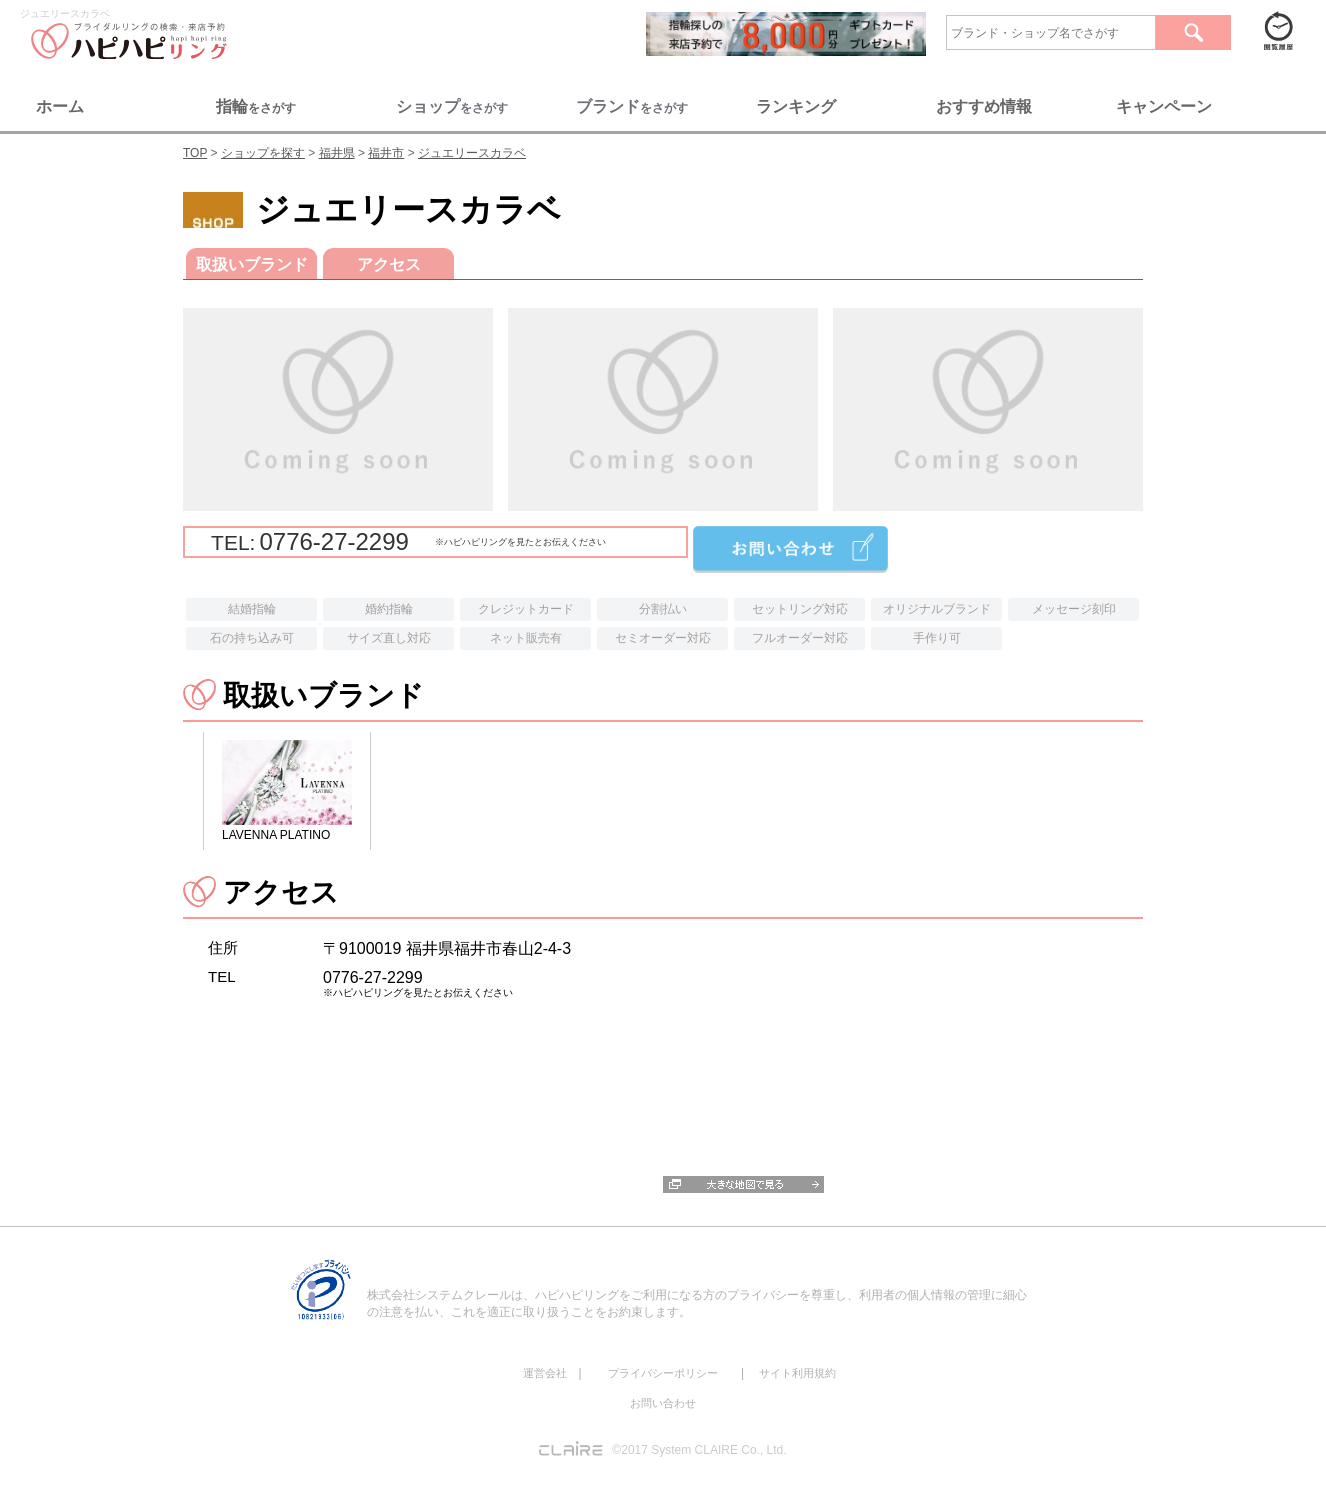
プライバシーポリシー (663, 1373)
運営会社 (545, 1373)
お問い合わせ (663, 1403)
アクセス (389, 264)
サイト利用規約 (797, 1373)
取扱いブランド (252, 264)
